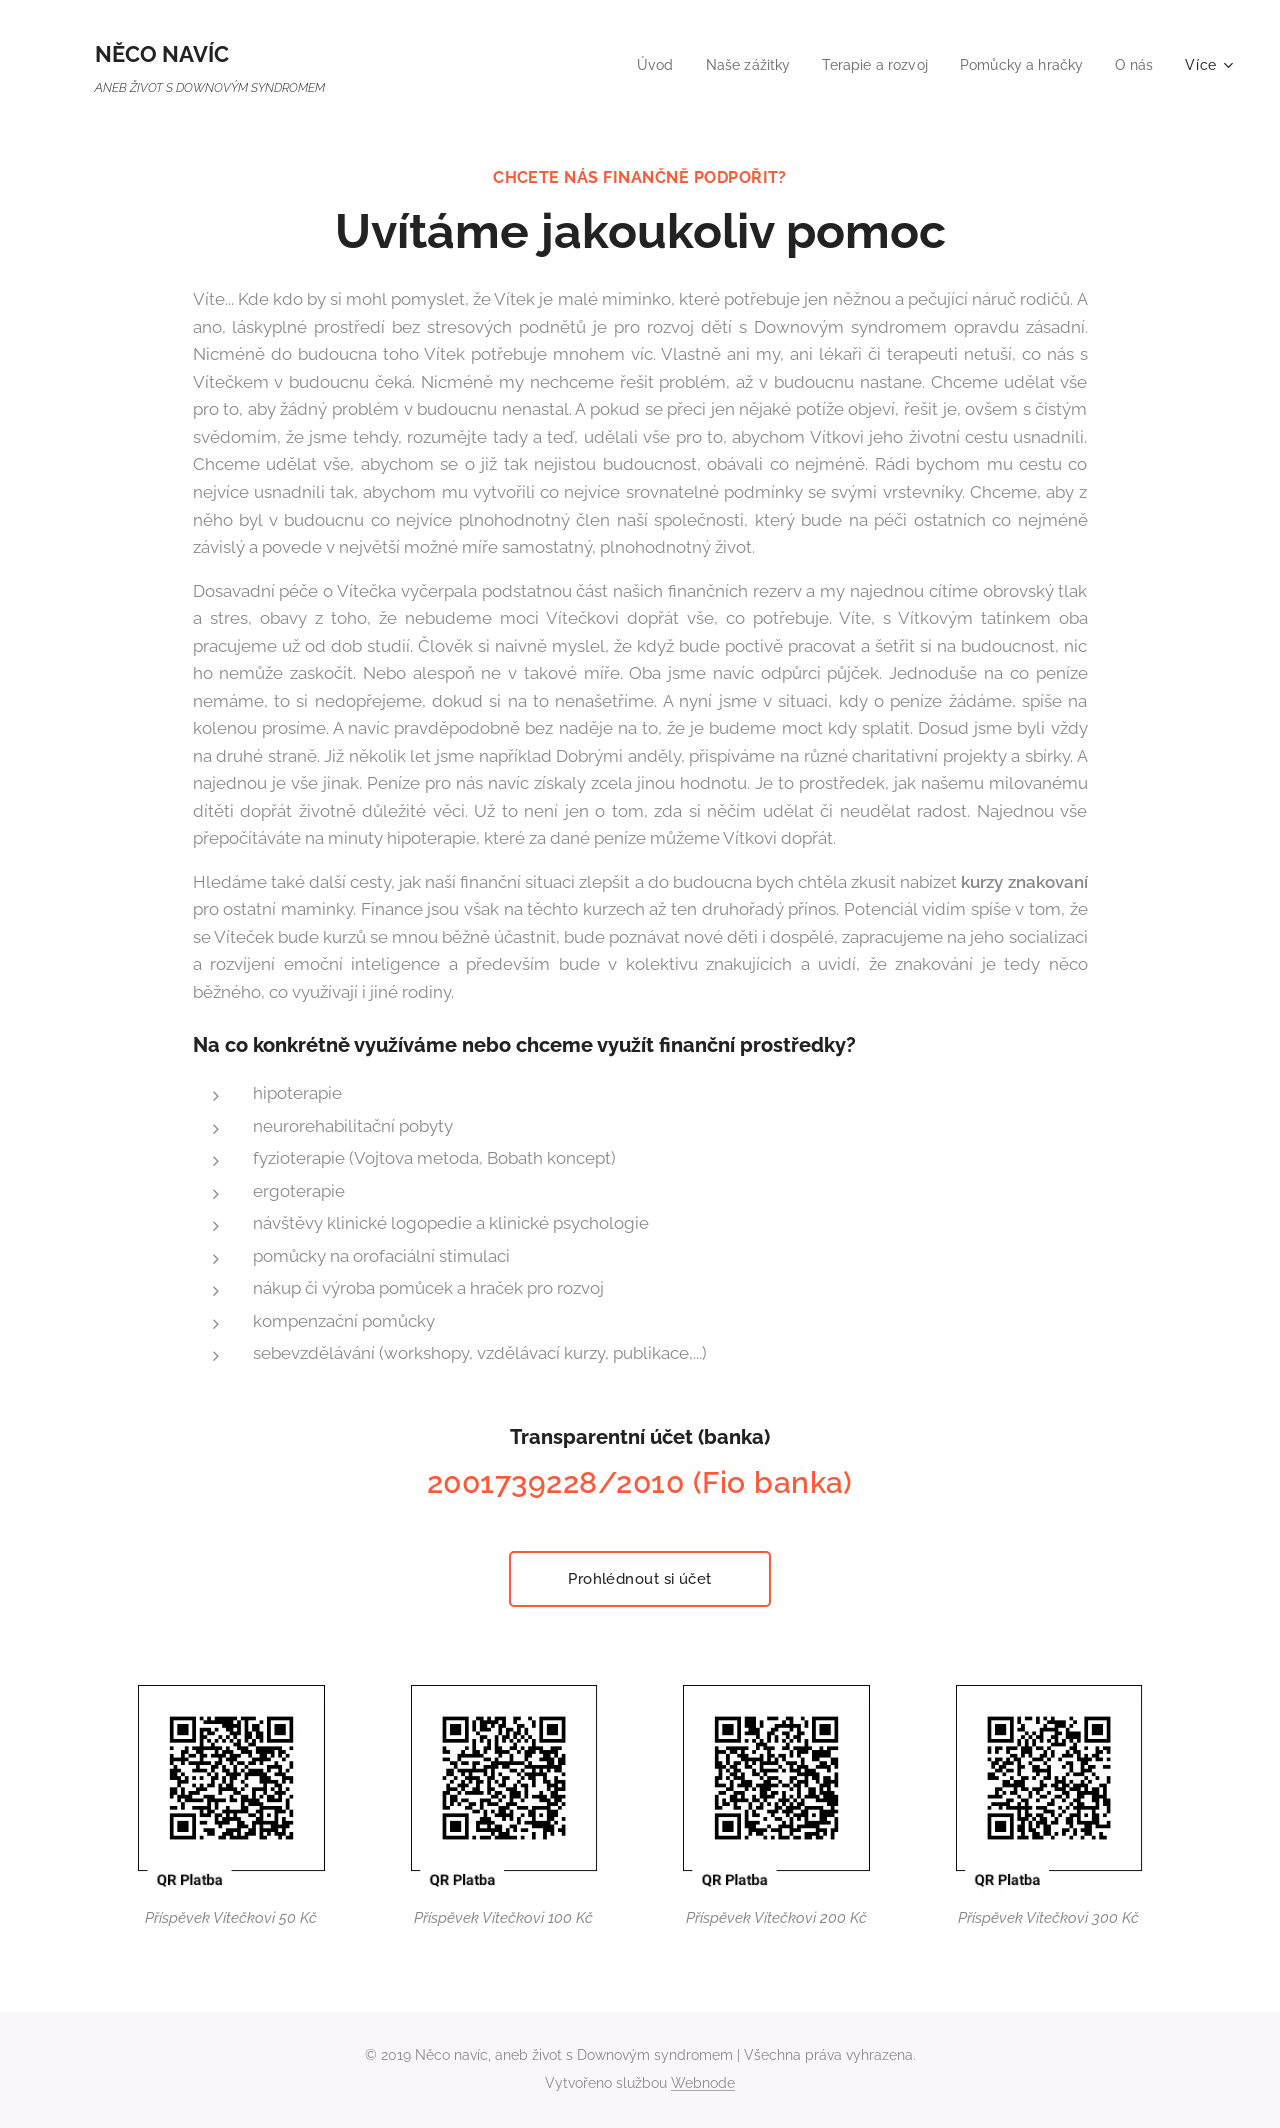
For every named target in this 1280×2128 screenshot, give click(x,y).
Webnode (703, 2083)
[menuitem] (633, 65)
